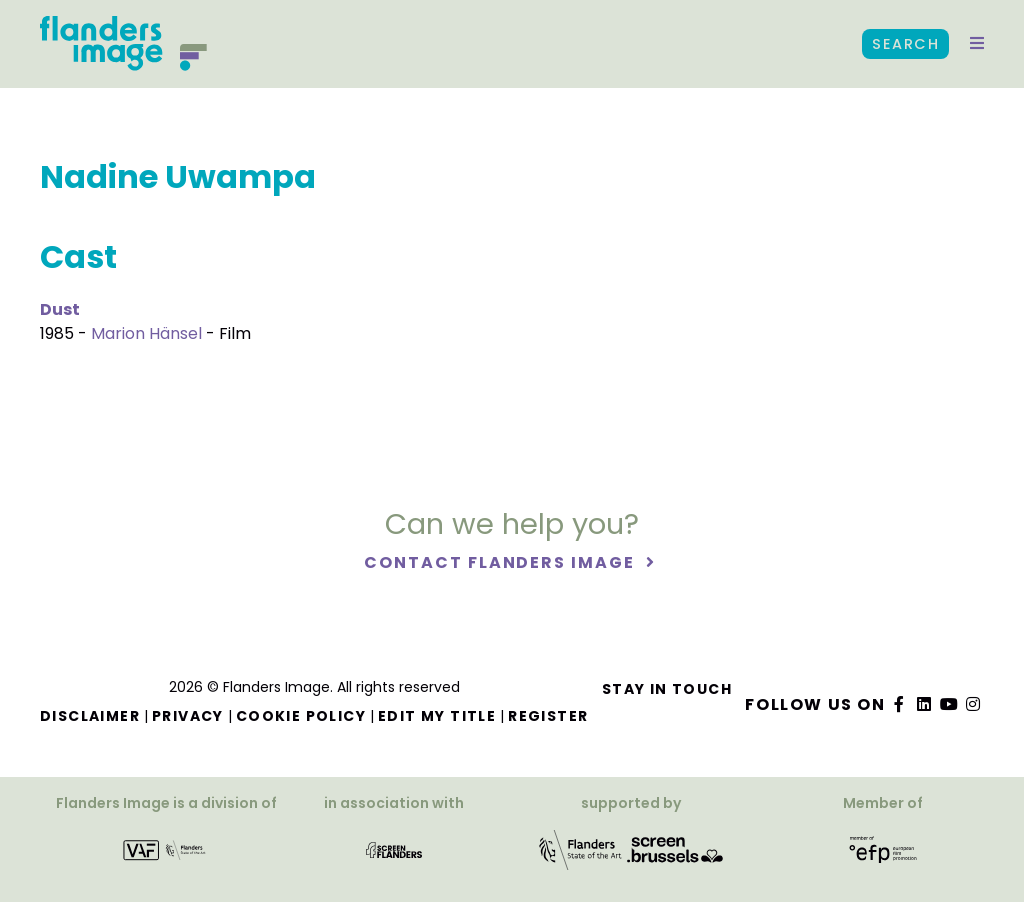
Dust (60, 309)
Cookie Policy (301, 716)
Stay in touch (667, 689)
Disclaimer (90, 716)
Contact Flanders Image (501, 562)
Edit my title (437, 716)
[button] (977, 44)
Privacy (188, 716)
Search (905, 44)
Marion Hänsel (146, 333)
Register (548, 716)
